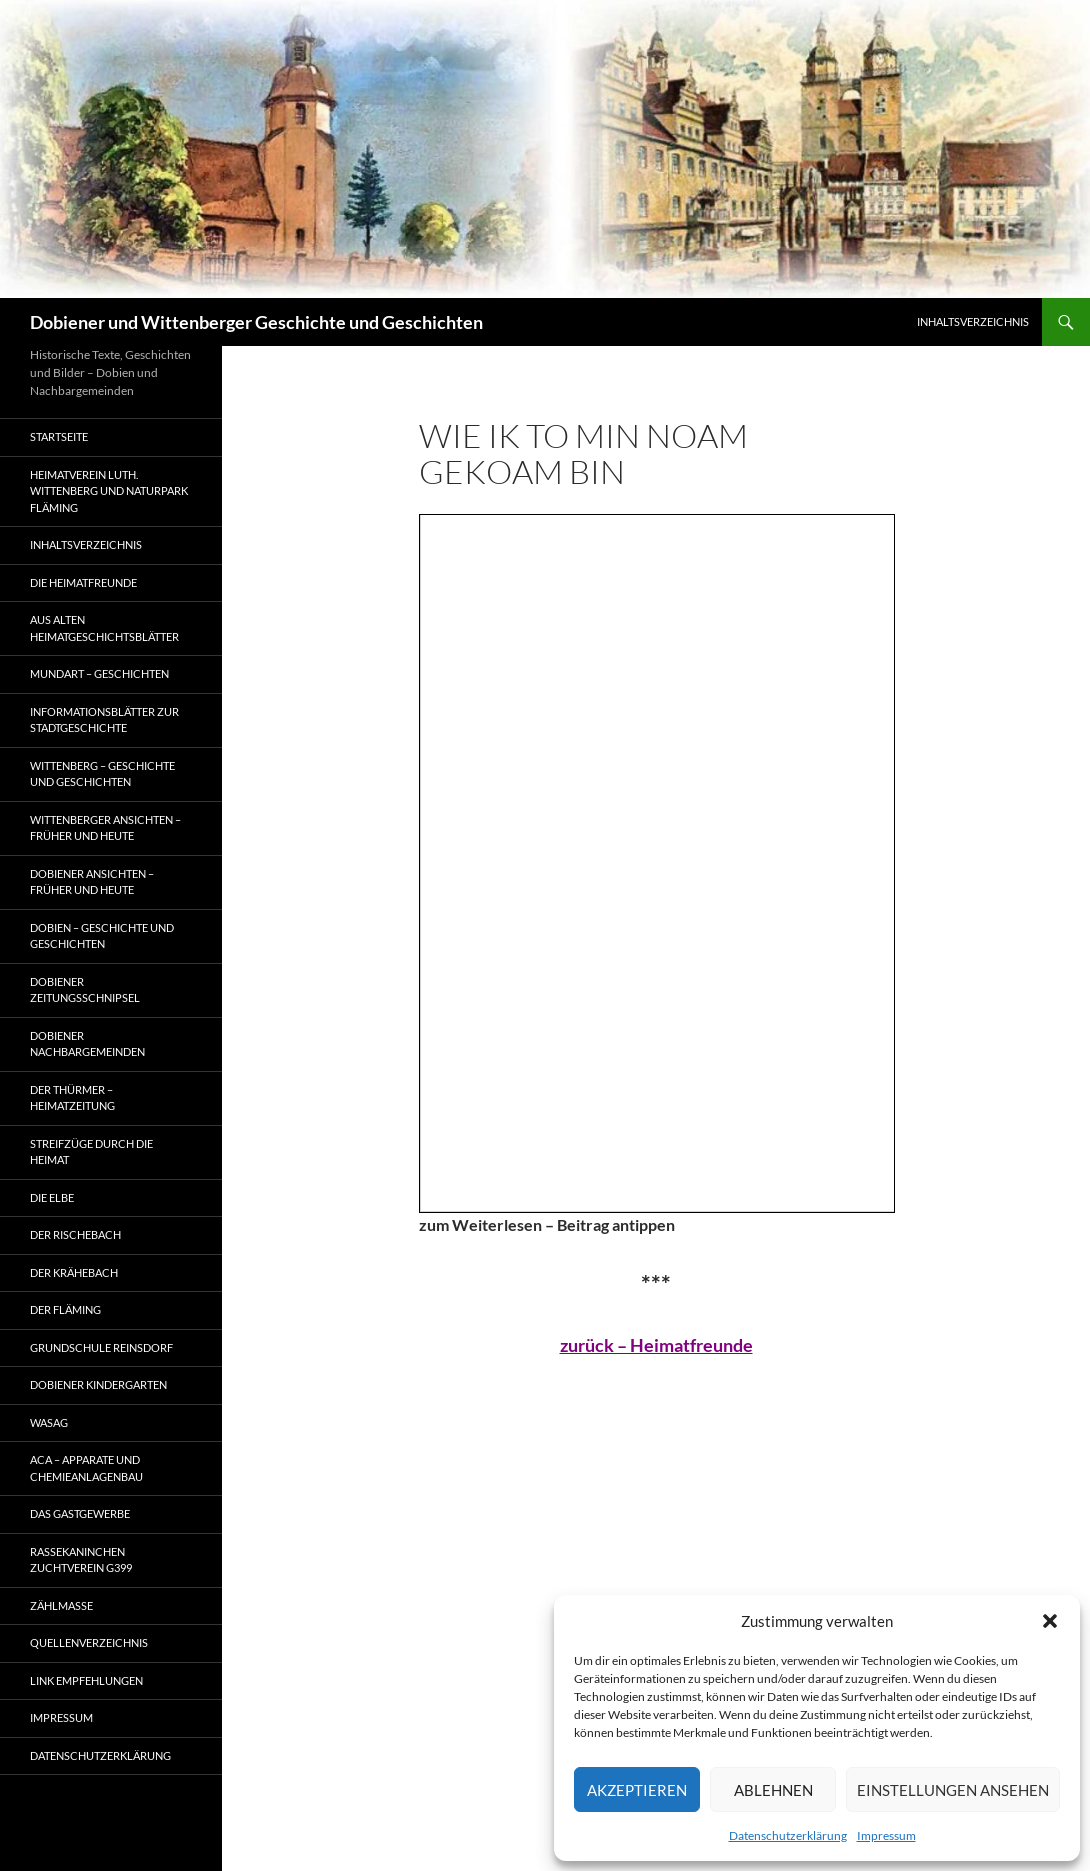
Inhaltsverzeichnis (973, 321)
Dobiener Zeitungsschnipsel (85, 990)
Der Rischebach (75, 1234)
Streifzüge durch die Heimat (91, 1152)
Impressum (886, 1835)
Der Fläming (65, 1309)
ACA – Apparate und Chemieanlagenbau (86, 1468)
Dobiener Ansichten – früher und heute (92, 882)
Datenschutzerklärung (788, 1835)
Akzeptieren (637, 1790)
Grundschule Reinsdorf (101, 1347)
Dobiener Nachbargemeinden (87, 1044)
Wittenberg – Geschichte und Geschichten (102, 774)
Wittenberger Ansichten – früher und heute (105, 828)
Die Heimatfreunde (83, 582)
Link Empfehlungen (86, 1680)
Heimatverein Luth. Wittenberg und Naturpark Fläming (109, 491)
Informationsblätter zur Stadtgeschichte (104, 720)
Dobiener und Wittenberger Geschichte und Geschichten (256, 322)
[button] (1050, 1621)
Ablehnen (773, 1790)
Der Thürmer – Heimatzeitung (72, 1098)
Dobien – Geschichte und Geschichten (102, 936)
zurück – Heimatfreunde (656, 1345)
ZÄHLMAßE (61, 1605)
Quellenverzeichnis (89, 1642)
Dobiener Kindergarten (98, 1384)
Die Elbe (52, 1197)
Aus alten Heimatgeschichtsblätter (104, 628)
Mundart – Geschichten (99, 673)
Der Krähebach (74, 1272)
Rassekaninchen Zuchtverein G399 (81, 1560)
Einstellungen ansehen (953, 1790)
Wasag (49, 1422)
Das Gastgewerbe (80, 1513)
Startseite (59, 436)
